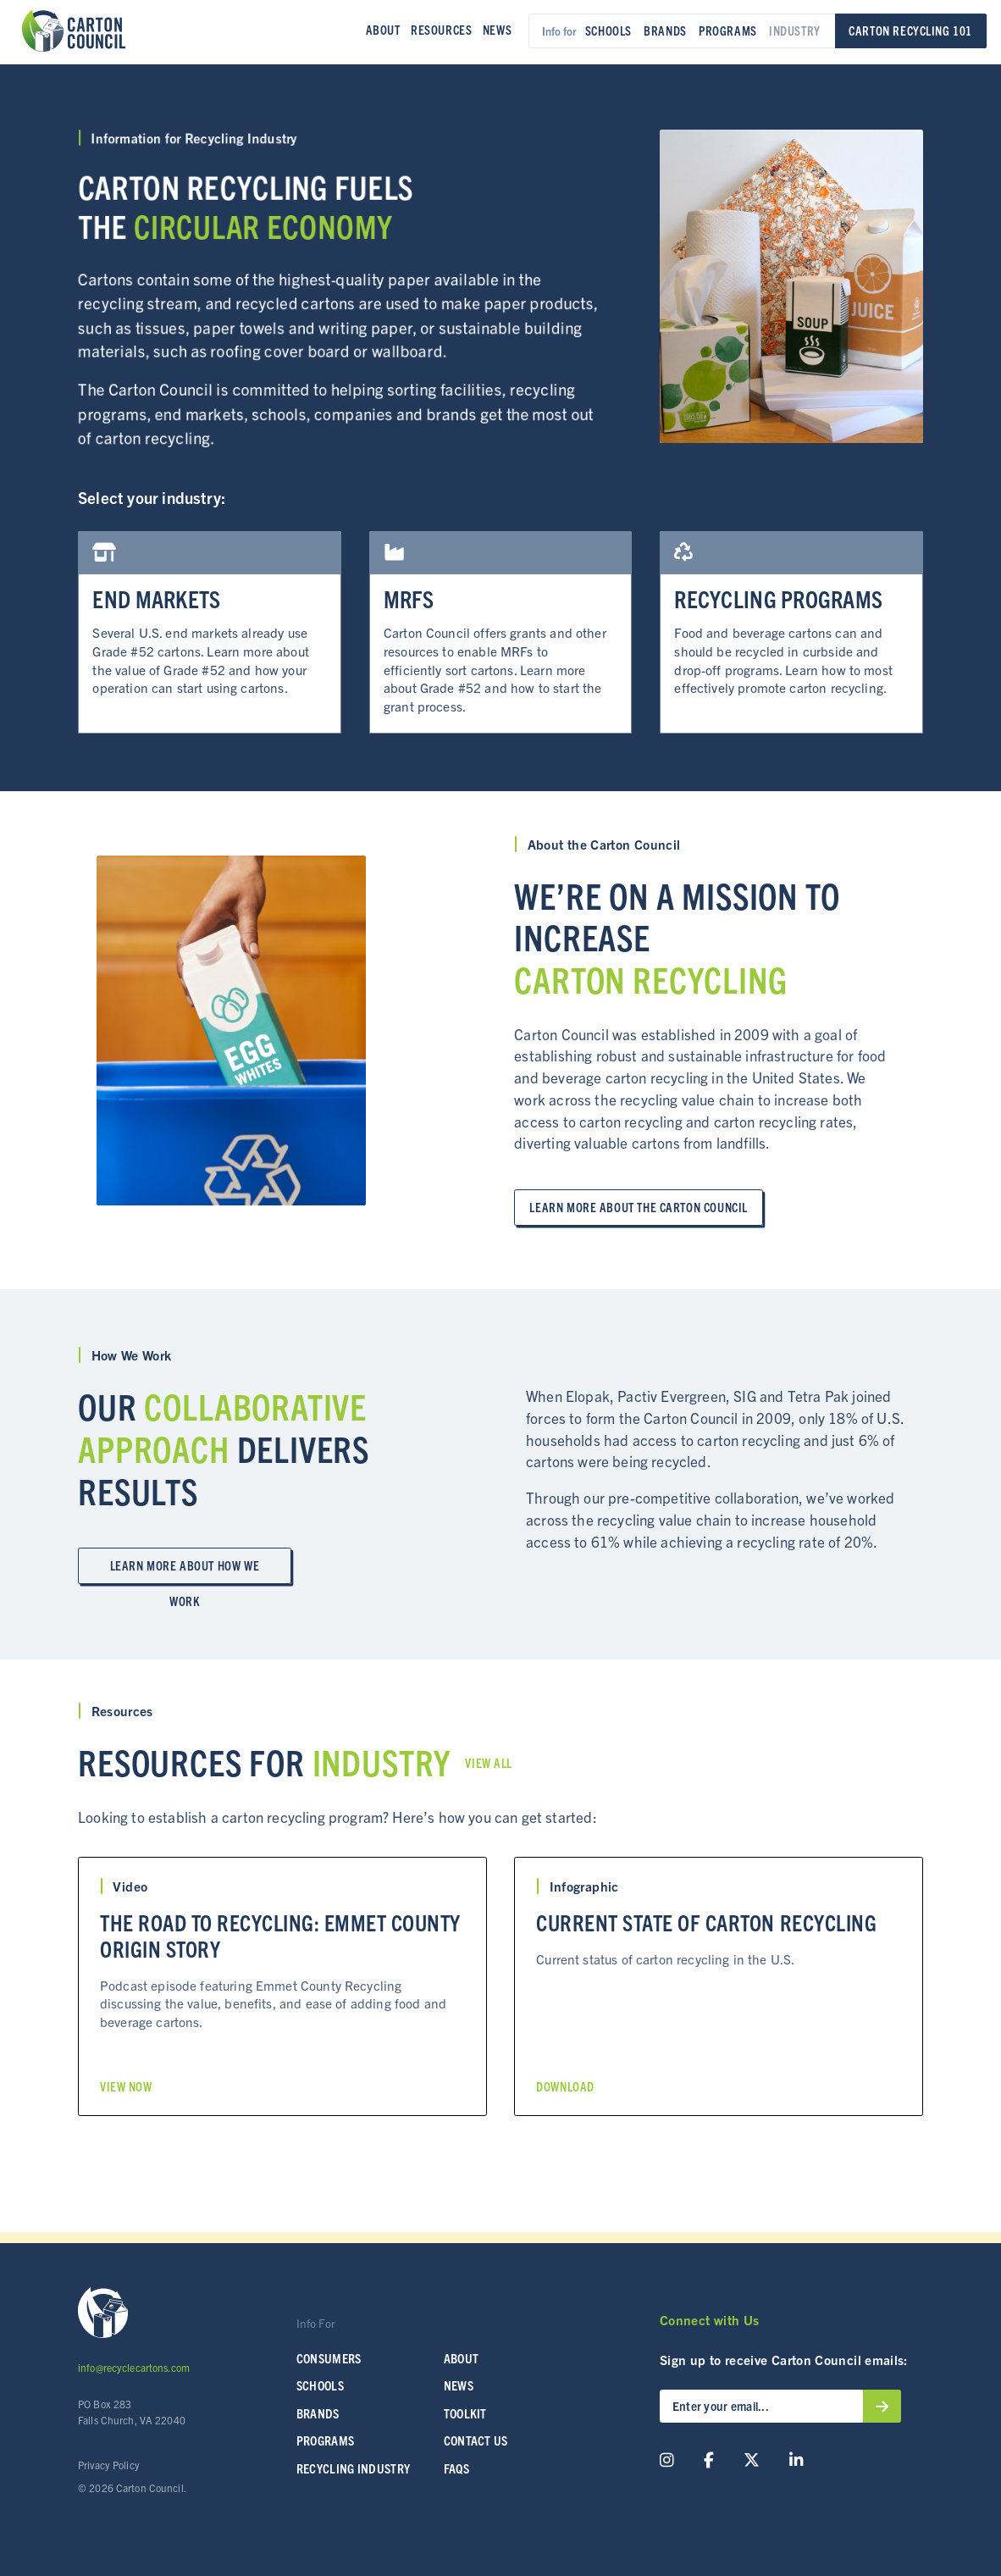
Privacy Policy (109, 2464)
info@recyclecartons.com (134, 2367)
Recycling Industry (353, 2468)
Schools (608, 30)
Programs (728, 30)
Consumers (329, 2358)
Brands (665, 30)
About (383, 29)
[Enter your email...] (761, 2406)
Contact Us (476, 2440)
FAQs (456, 2468)
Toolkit (465, 2413)
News (497, 29)
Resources (441, 29)
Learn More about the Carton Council (638, 1207)
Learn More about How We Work (184, 1571)
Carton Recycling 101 (910, 30)
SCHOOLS (320, 2385)
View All (488, 1762)
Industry (795, 30)
